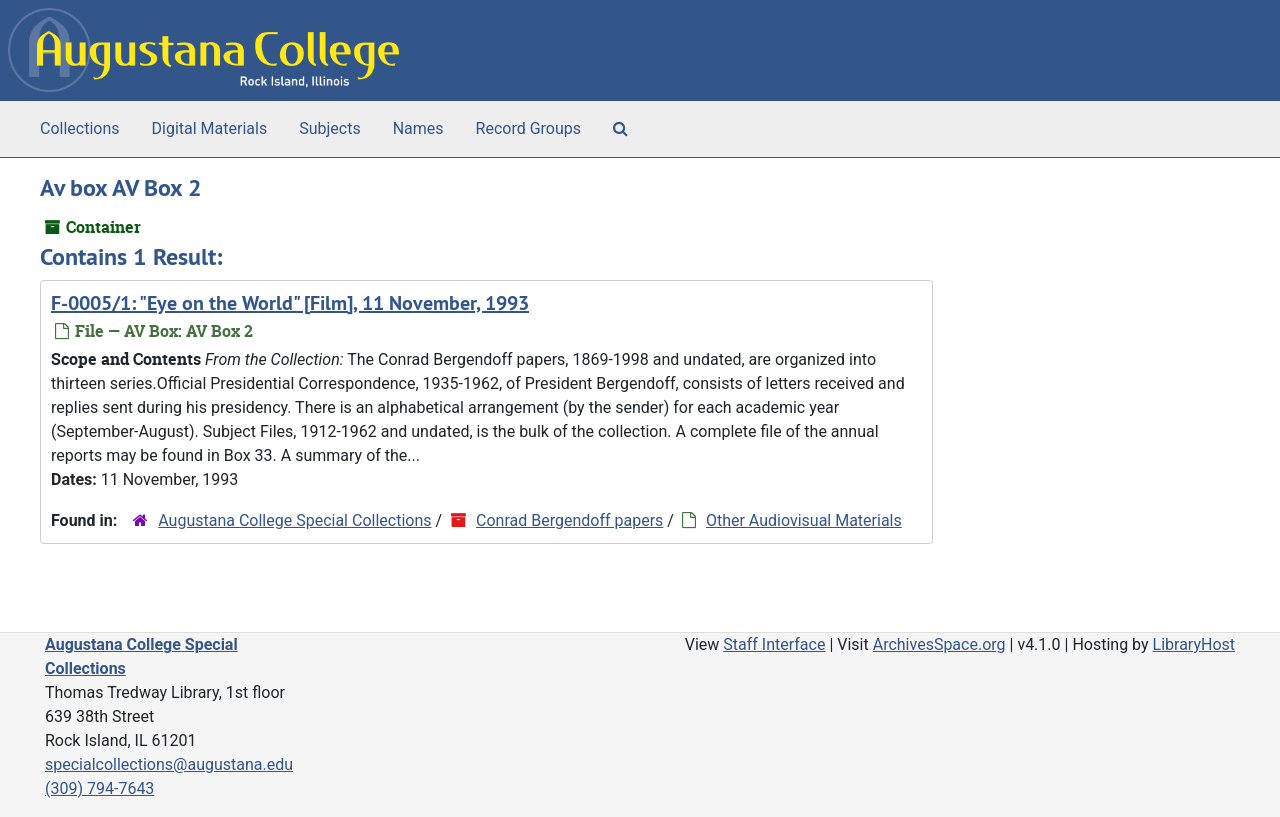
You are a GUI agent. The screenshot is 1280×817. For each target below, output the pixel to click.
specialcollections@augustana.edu (169, 764)
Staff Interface (774, 644)
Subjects (329, 128)
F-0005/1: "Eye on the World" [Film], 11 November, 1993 (290, 303)
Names (418, 128)
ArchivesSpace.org (939, 644)
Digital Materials (210, 128)
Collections (80, 128)
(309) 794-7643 (99, 788)
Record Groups (528, 128)
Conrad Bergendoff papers (569, 520)
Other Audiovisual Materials (804, 520)
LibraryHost (1194, 644)
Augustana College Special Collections (294, 520)
